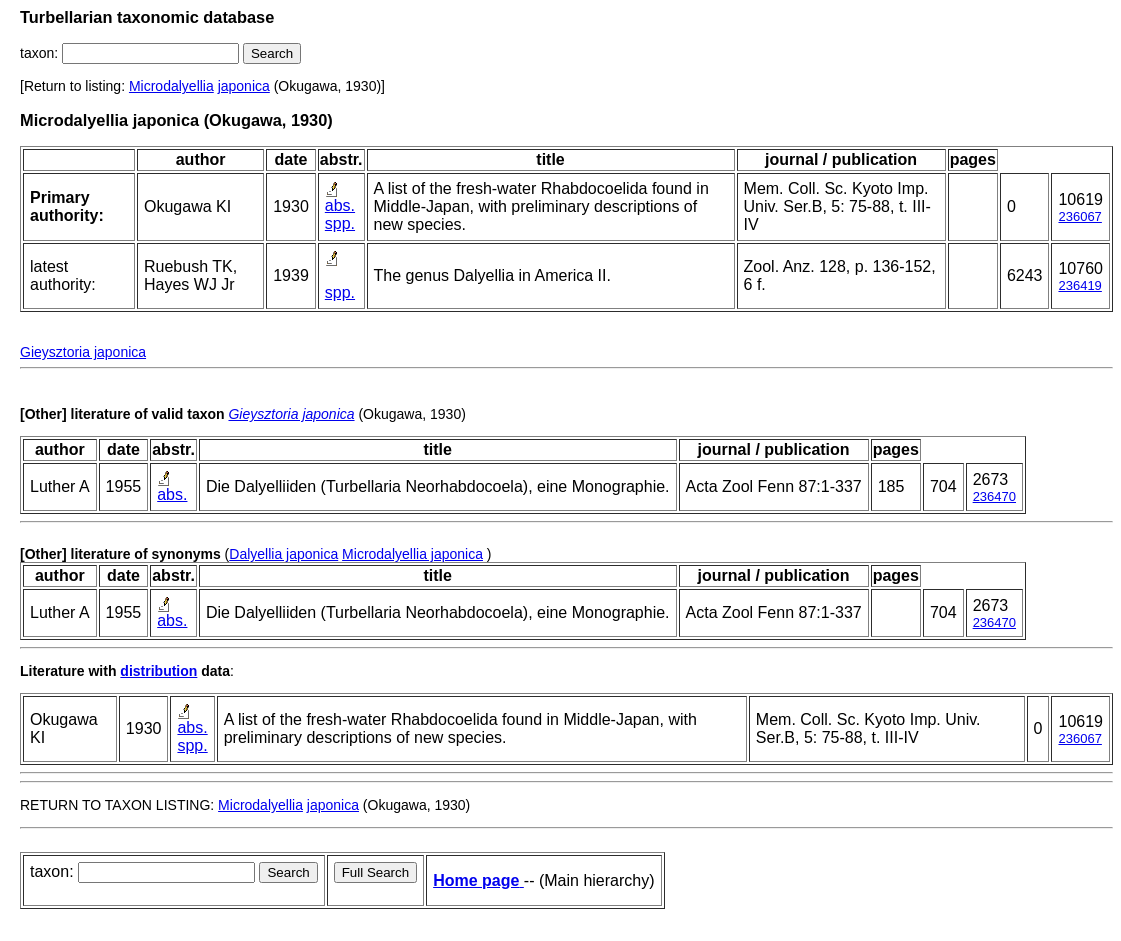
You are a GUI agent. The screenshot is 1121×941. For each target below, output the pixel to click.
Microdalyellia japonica (412, 554)
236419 (1079, 285)
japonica (244, 86)
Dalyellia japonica (283, 554)
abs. (340, 205)
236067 (1079, 216)
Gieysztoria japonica (83, 352)
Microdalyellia (171, 86)
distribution (158, 671)
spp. (340, 223)
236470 (994, 496)
